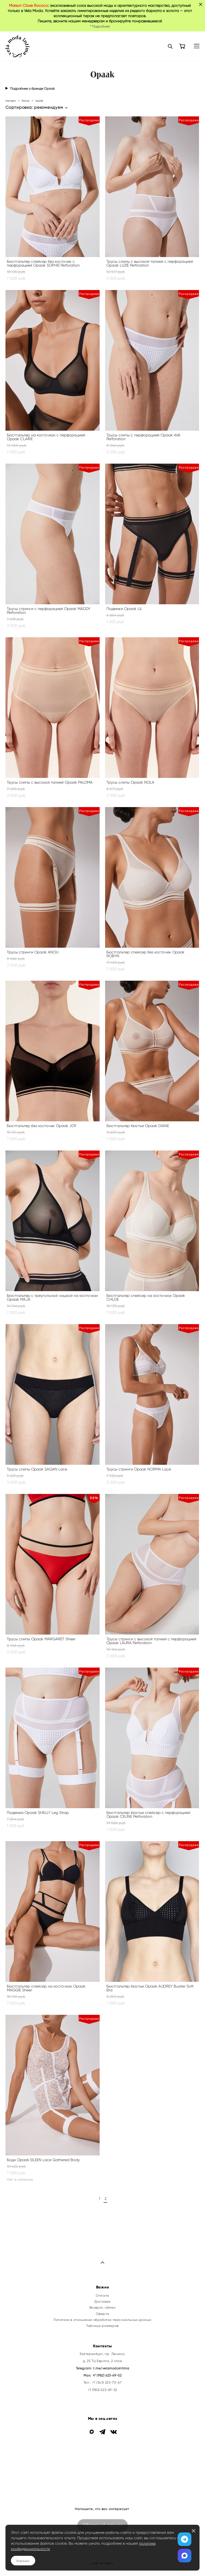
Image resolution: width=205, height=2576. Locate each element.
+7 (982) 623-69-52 (107, 2375)
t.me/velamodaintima (111, 2368)
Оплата (102, 2295)
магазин (10, 100)
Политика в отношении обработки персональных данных (102, 2320)
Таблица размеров (102, 2326)
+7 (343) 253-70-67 (106, 2382)
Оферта (102, 2314)
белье (25, 100)
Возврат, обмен (102, 2307)
